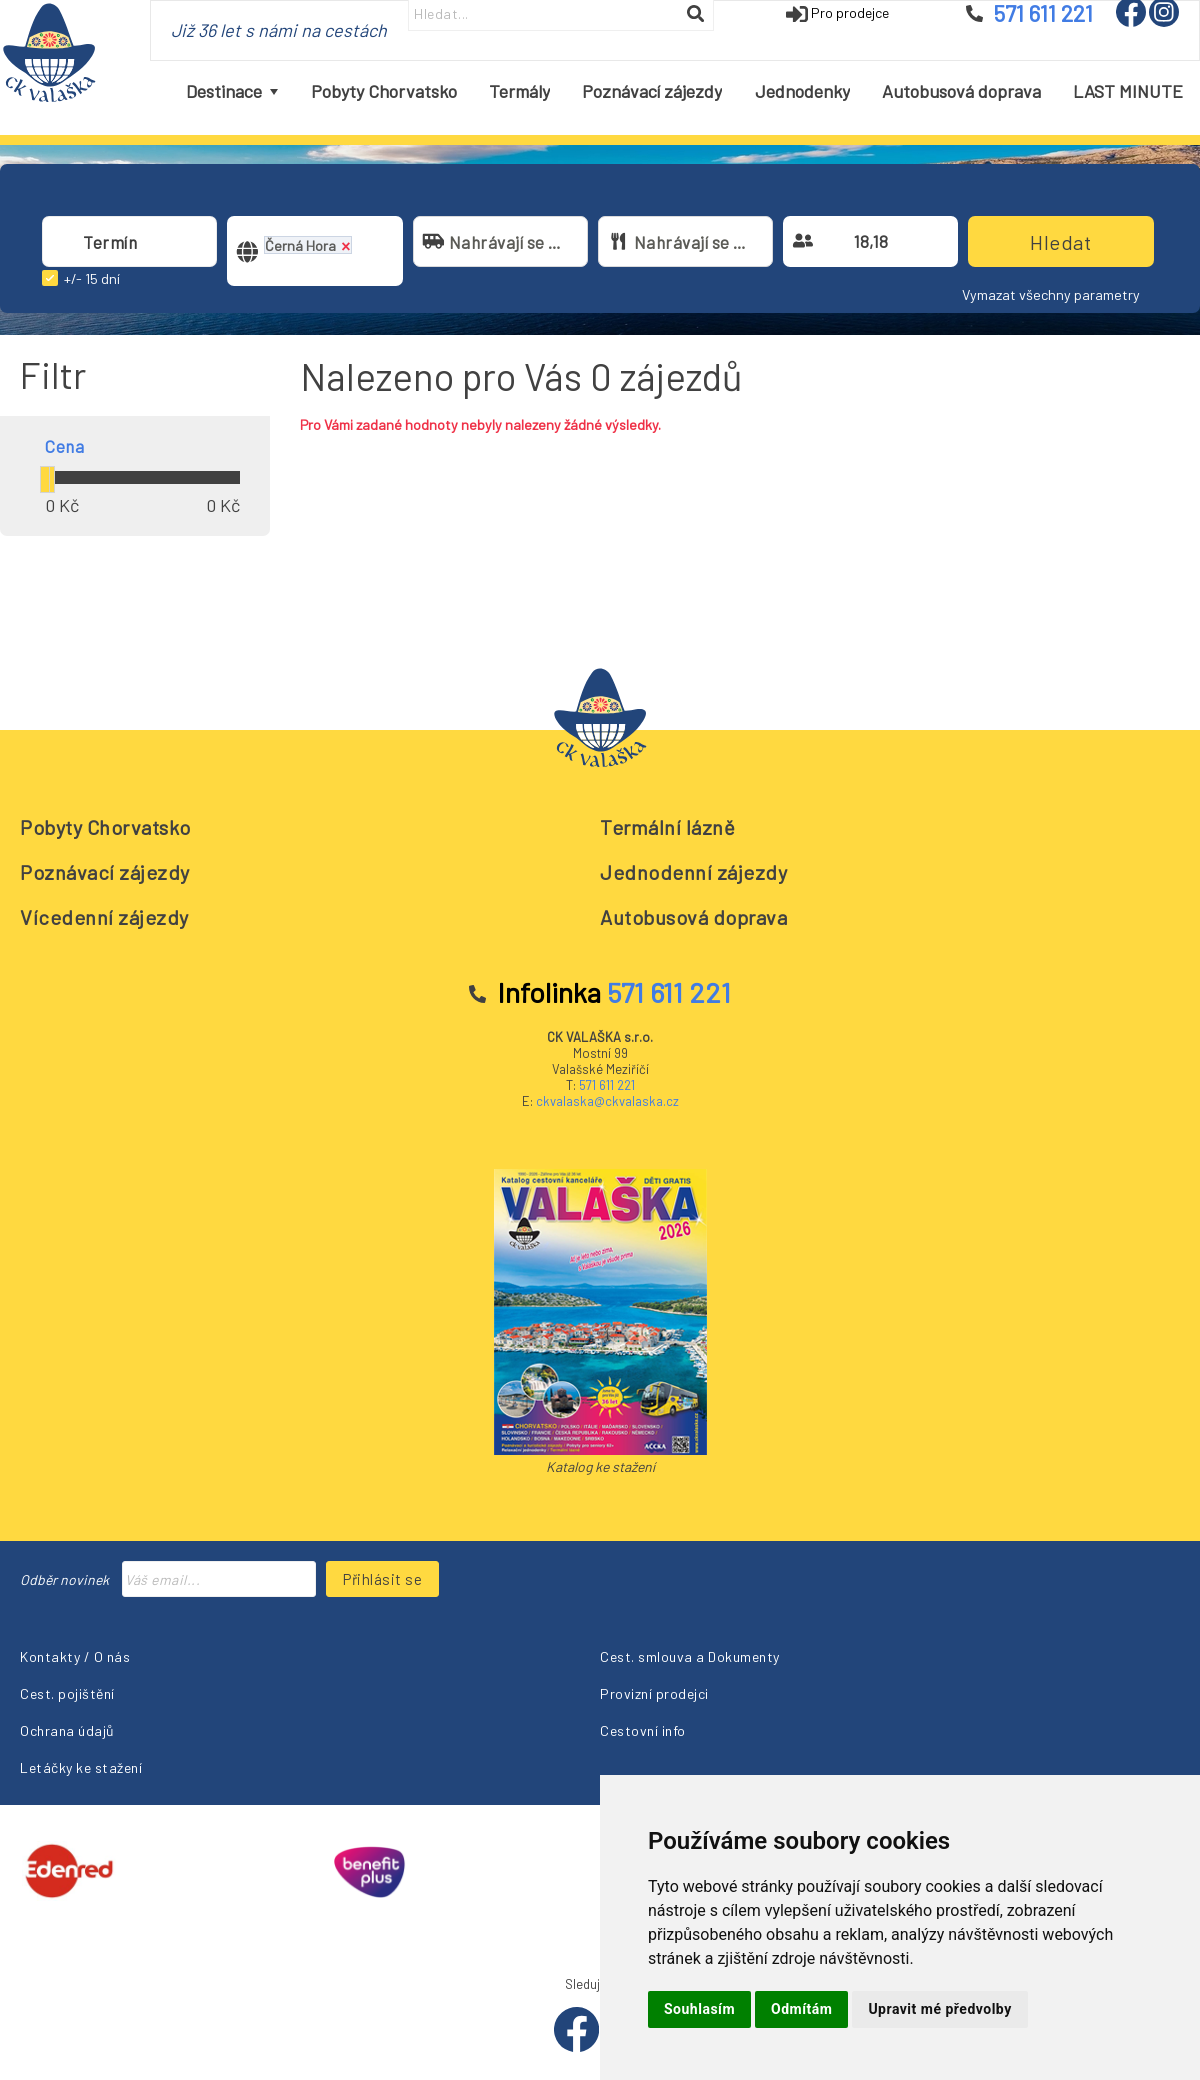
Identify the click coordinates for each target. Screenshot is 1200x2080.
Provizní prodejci (654, 1693)
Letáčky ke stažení (81, 1767)
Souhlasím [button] (699, 2009)
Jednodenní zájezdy (693, 872)
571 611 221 (607, 1085)
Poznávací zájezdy (105, 872)
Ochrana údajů (67, 1730)
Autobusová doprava (693, 917)
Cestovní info (643, 1730)
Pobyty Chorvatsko (105, 827)
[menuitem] (232, 92)
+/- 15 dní (92, 278)
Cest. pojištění (67, 1693)
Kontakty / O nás (75, 1656)
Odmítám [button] (801, 2009)
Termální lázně (667, 827)
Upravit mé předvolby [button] (939, 2009)
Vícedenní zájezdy (104, 917)
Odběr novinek (64, 1579)
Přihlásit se (382, 1579)
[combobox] (129, 241)
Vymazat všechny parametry (1051, 294)
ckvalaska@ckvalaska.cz (607, 1101)
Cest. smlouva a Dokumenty (690, 1656)
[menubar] (685, 92)
